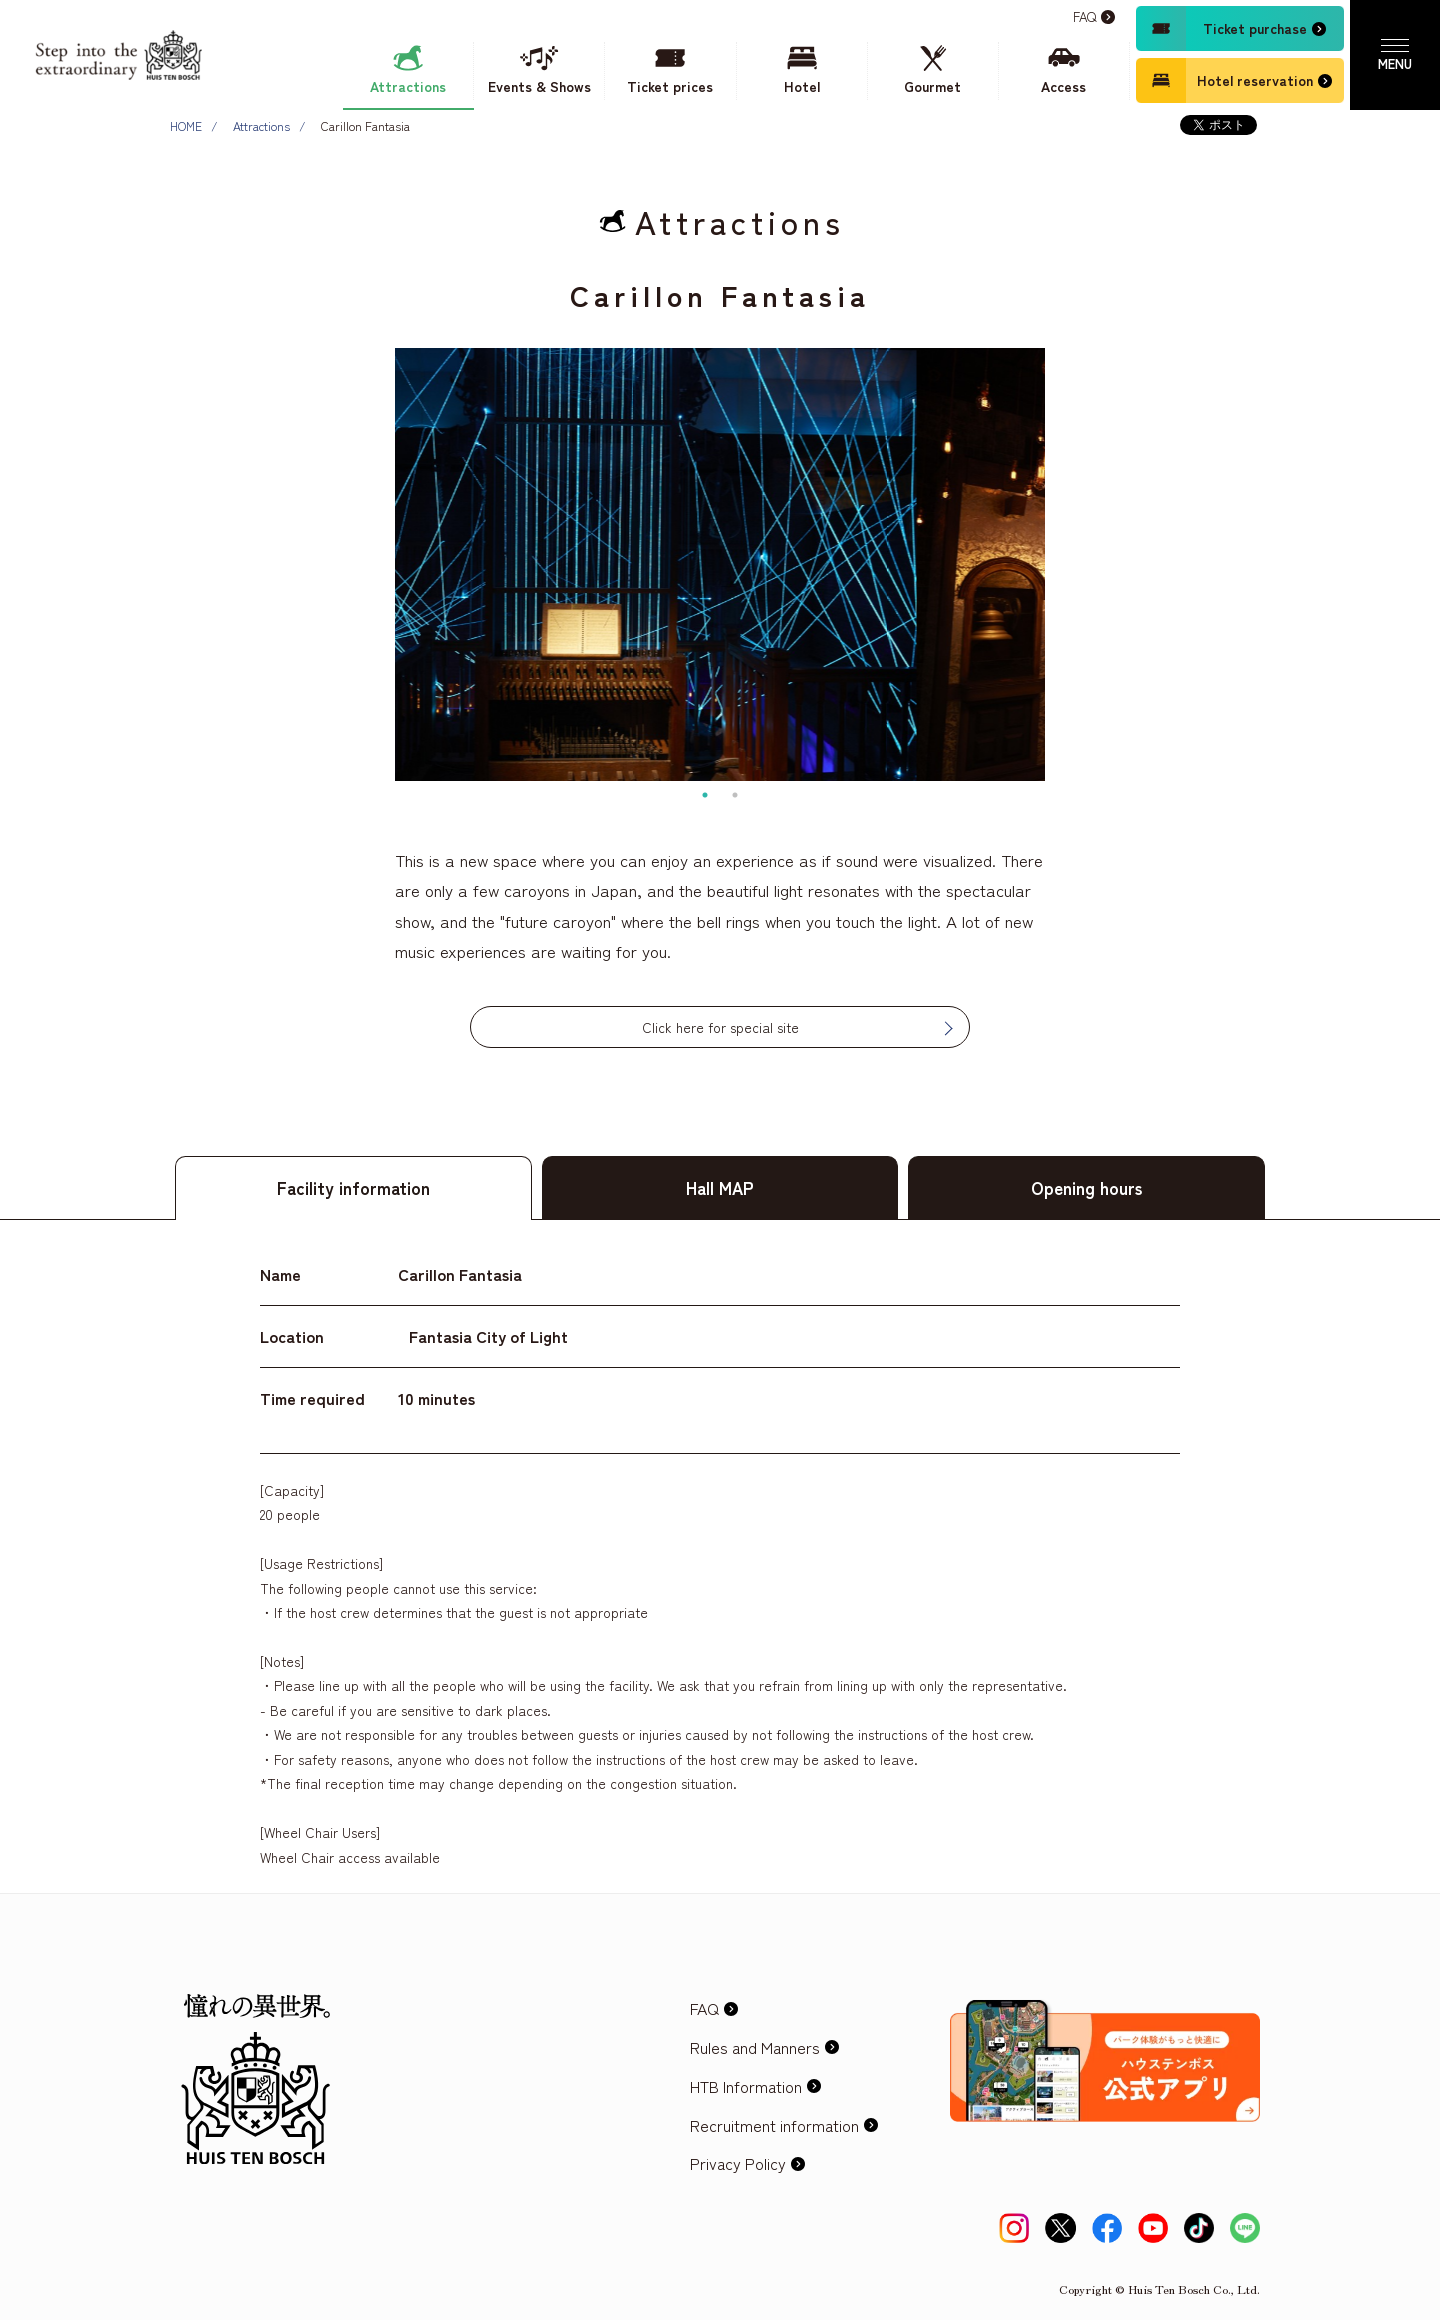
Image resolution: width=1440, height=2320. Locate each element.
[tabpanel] (720, 564)
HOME (186, 125)
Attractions (261, 125)
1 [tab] (705, 795)
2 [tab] (735, 795)
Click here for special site (720, 1027)
